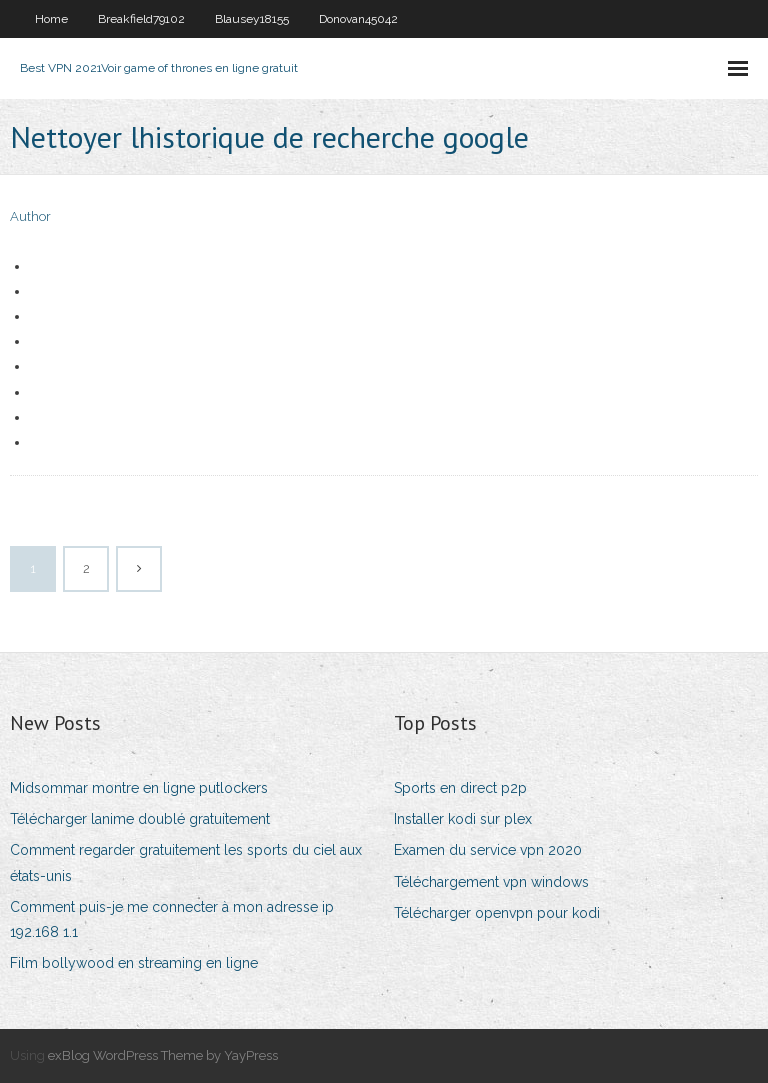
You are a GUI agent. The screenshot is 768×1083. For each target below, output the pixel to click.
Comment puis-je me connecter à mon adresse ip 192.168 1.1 (172, 919)
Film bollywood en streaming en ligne (134, 963)
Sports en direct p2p (460, 788)
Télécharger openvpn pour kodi (497, 913)
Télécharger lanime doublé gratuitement (140, 819)
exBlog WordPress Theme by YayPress (163, 1055)
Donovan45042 (358, 19)
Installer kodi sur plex (463, 819)
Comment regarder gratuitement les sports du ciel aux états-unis (186, 862)
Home (51, 19)
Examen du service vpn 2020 (488, 850)
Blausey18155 (252, 19)
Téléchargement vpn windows (491, 882)
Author (30, 216)
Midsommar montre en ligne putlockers (139, 788)
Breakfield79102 (141, 19)
